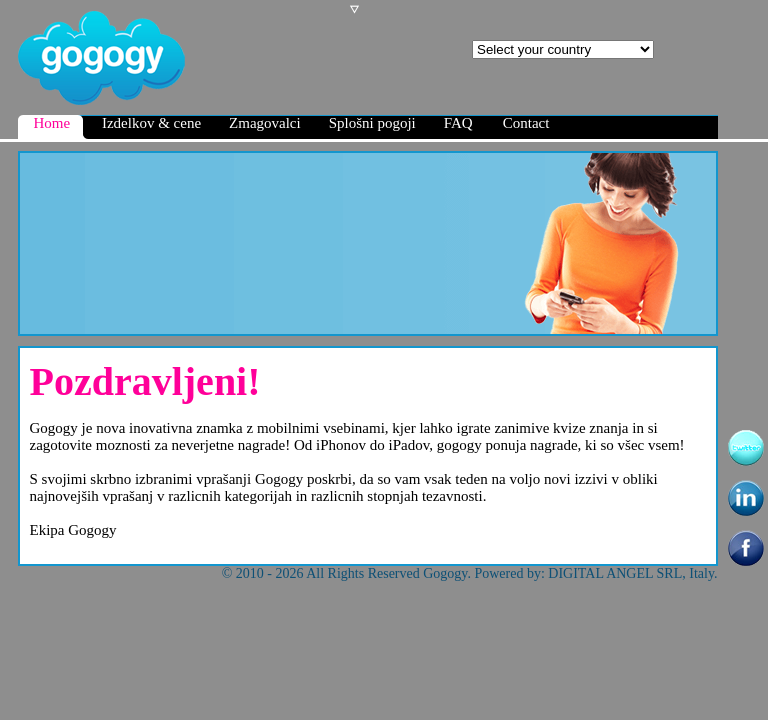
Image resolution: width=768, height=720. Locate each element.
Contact (526, 123)
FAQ (458, 123)
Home (61, 127)
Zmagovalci (265, 123)
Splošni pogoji (372, 123)
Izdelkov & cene (151, 123)
